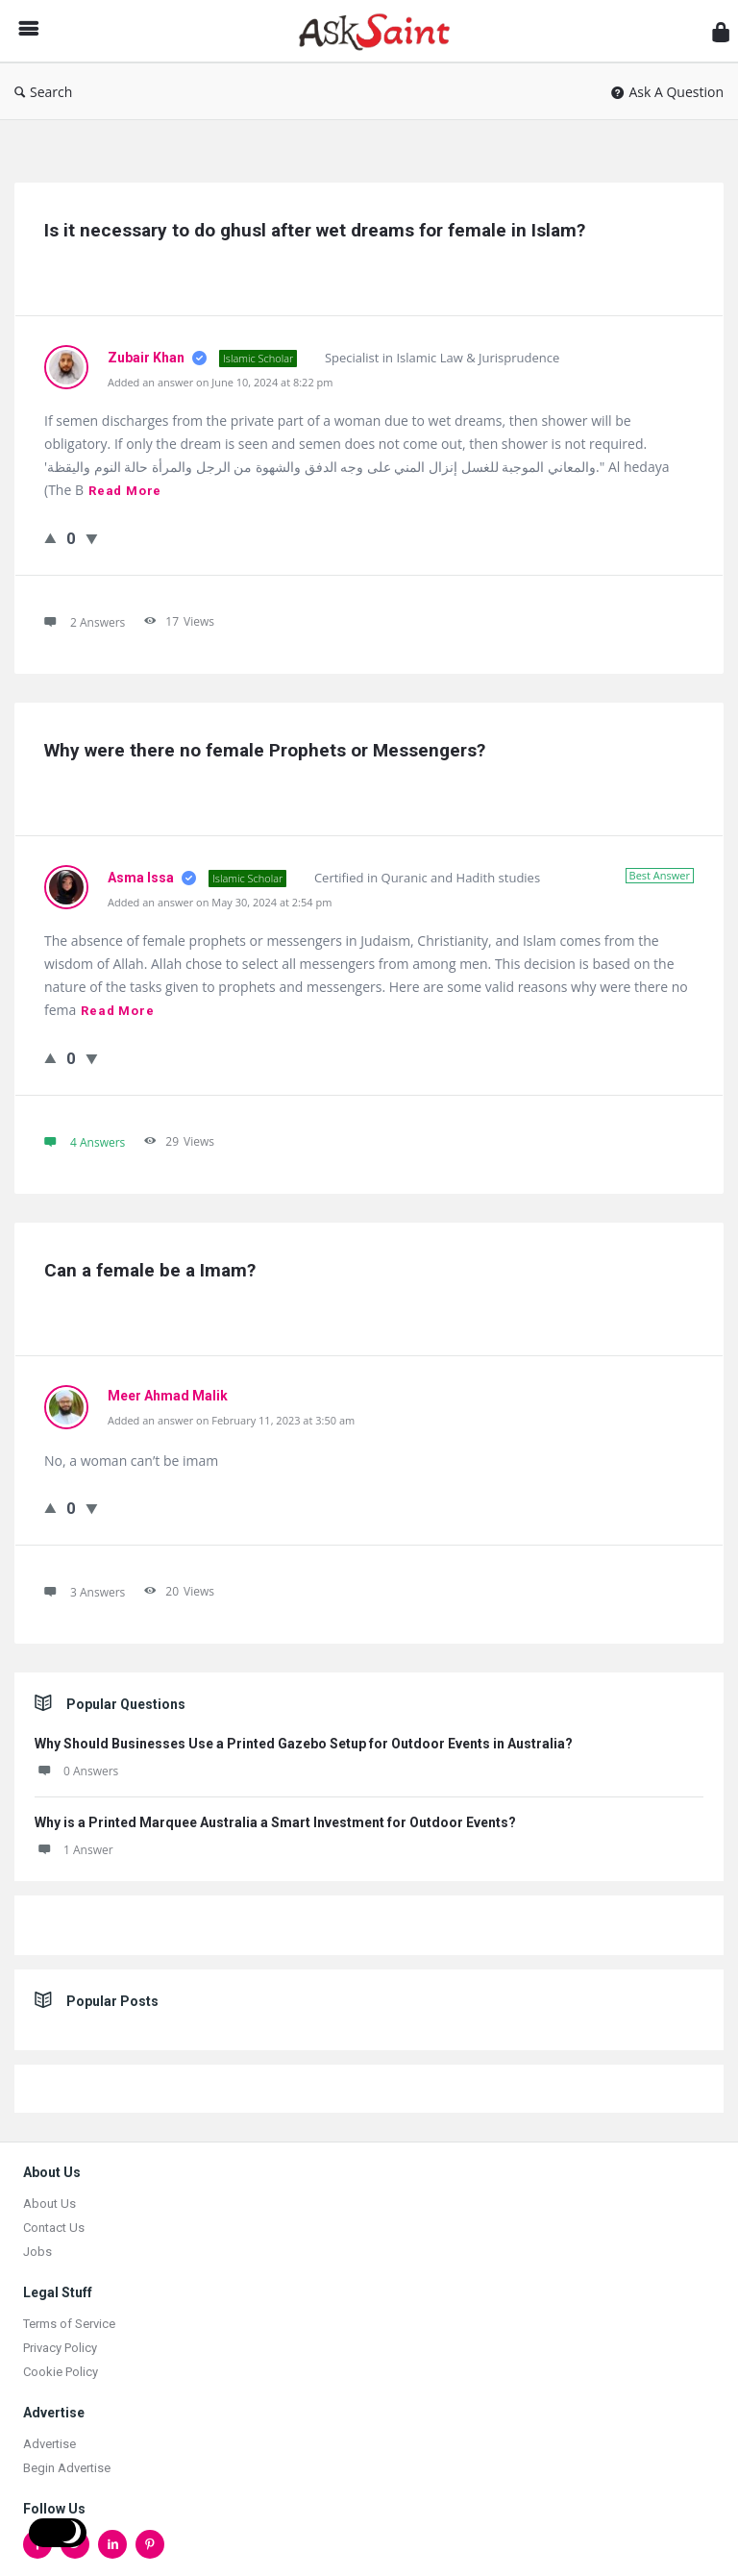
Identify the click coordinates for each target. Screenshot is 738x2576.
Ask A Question (667, 92)
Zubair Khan (147, 357)
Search (43, 92)
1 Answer (74, 1850)
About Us (49, 2203)
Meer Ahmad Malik (168, 1395)
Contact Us (54, 2227)
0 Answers (76, 1771)
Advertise (49, 2444)
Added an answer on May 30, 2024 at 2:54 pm (220, 902)
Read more (124, 490)
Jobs (37, 2251)
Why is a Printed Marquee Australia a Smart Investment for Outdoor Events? (275, 1822)
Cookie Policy (60, 2372)
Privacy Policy (60, 2348)
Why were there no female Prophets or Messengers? (264, 750)
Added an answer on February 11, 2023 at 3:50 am (231, 1420)
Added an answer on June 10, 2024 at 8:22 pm (220, 382)
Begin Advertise (67, 2468)
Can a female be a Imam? (150, 1270)
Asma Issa (142, 877)
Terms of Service (69, 2323)
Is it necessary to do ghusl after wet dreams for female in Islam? (314, 230)
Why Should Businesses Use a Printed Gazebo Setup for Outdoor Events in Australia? (304, 1743)
